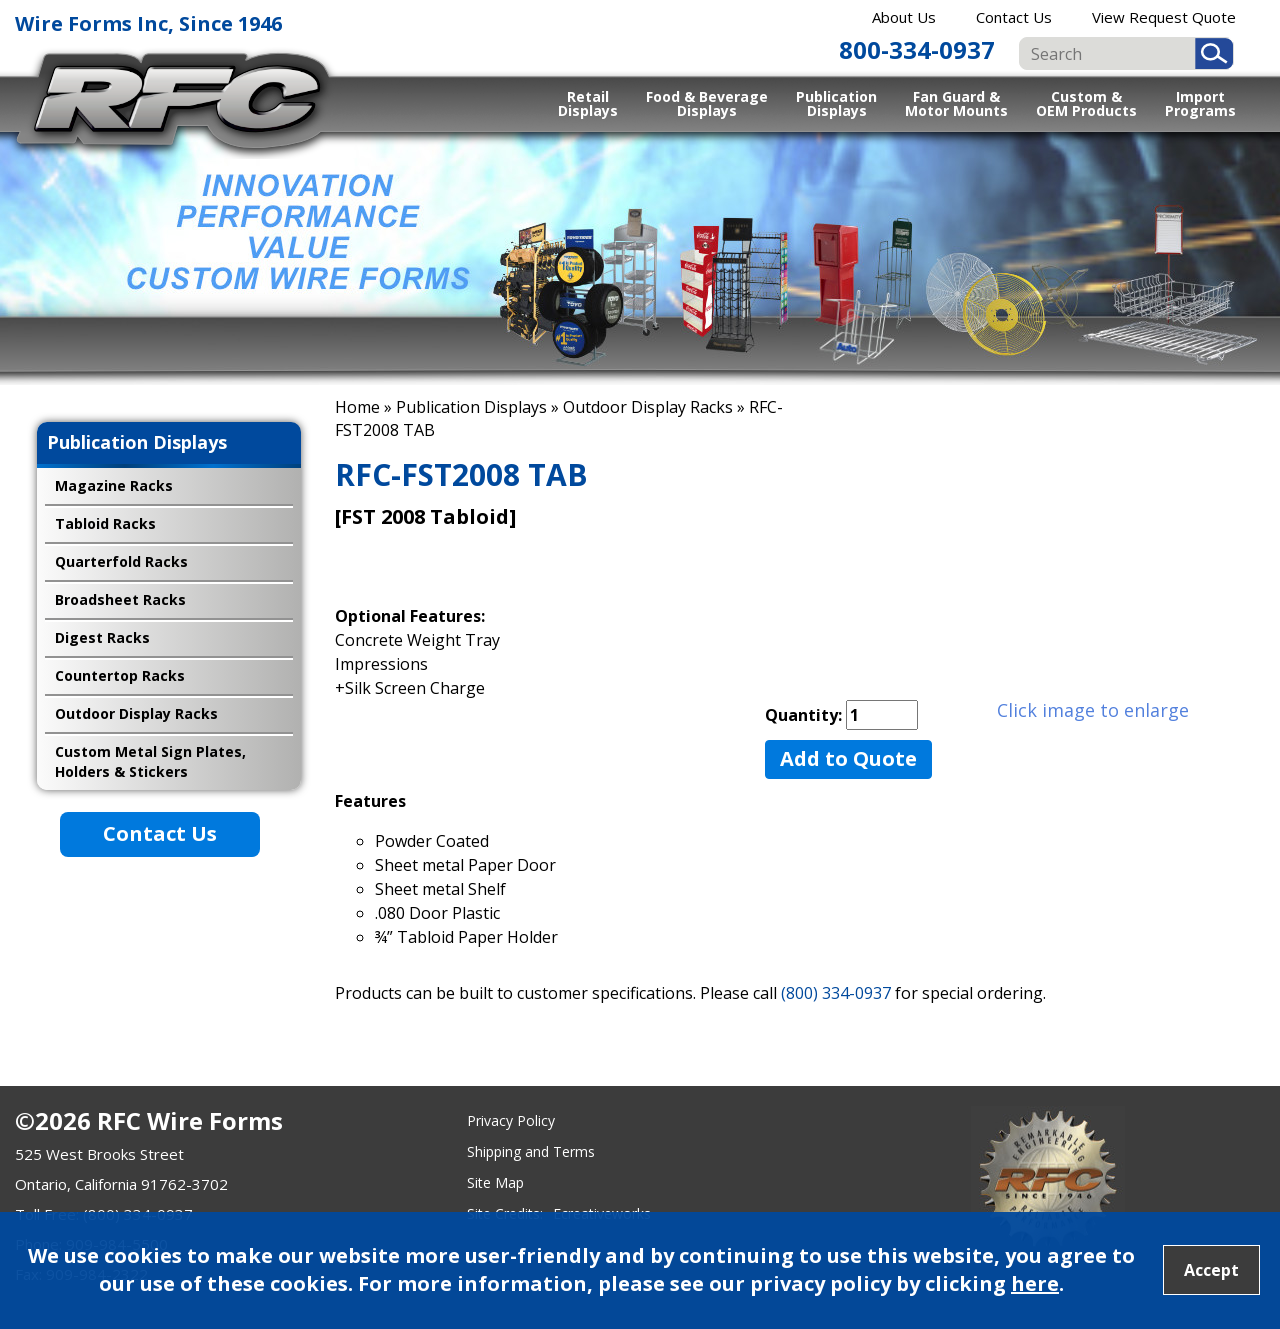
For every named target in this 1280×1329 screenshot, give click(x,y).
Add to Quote (848, 758)
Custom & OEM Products (1086, 103)
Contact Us (1014, 17)
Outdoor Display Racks (648, 407)
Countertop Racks (120, 675)
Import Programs (1200, 103)
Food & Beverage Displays (707, 103)
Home (357, 407)
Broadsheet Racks (120, 599)
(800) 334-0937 (836, 993)
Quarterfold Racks (121, 561)
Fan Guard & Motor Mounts (956, 103)
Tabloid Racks (105, 523)
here (1035, 1283)
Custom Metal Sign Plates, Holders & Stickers (150, 761)
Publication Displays (836, 103)
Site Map (495, 1182)
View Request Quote (1164, 17)
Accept (1211, 1270)
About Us (904, 17)
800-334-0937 (917, 49)
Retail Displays (588, 103)
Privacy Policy (511, 1120)
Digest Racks (102, 637)
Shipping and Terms (531, 1151)
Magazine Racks (114, 485)
